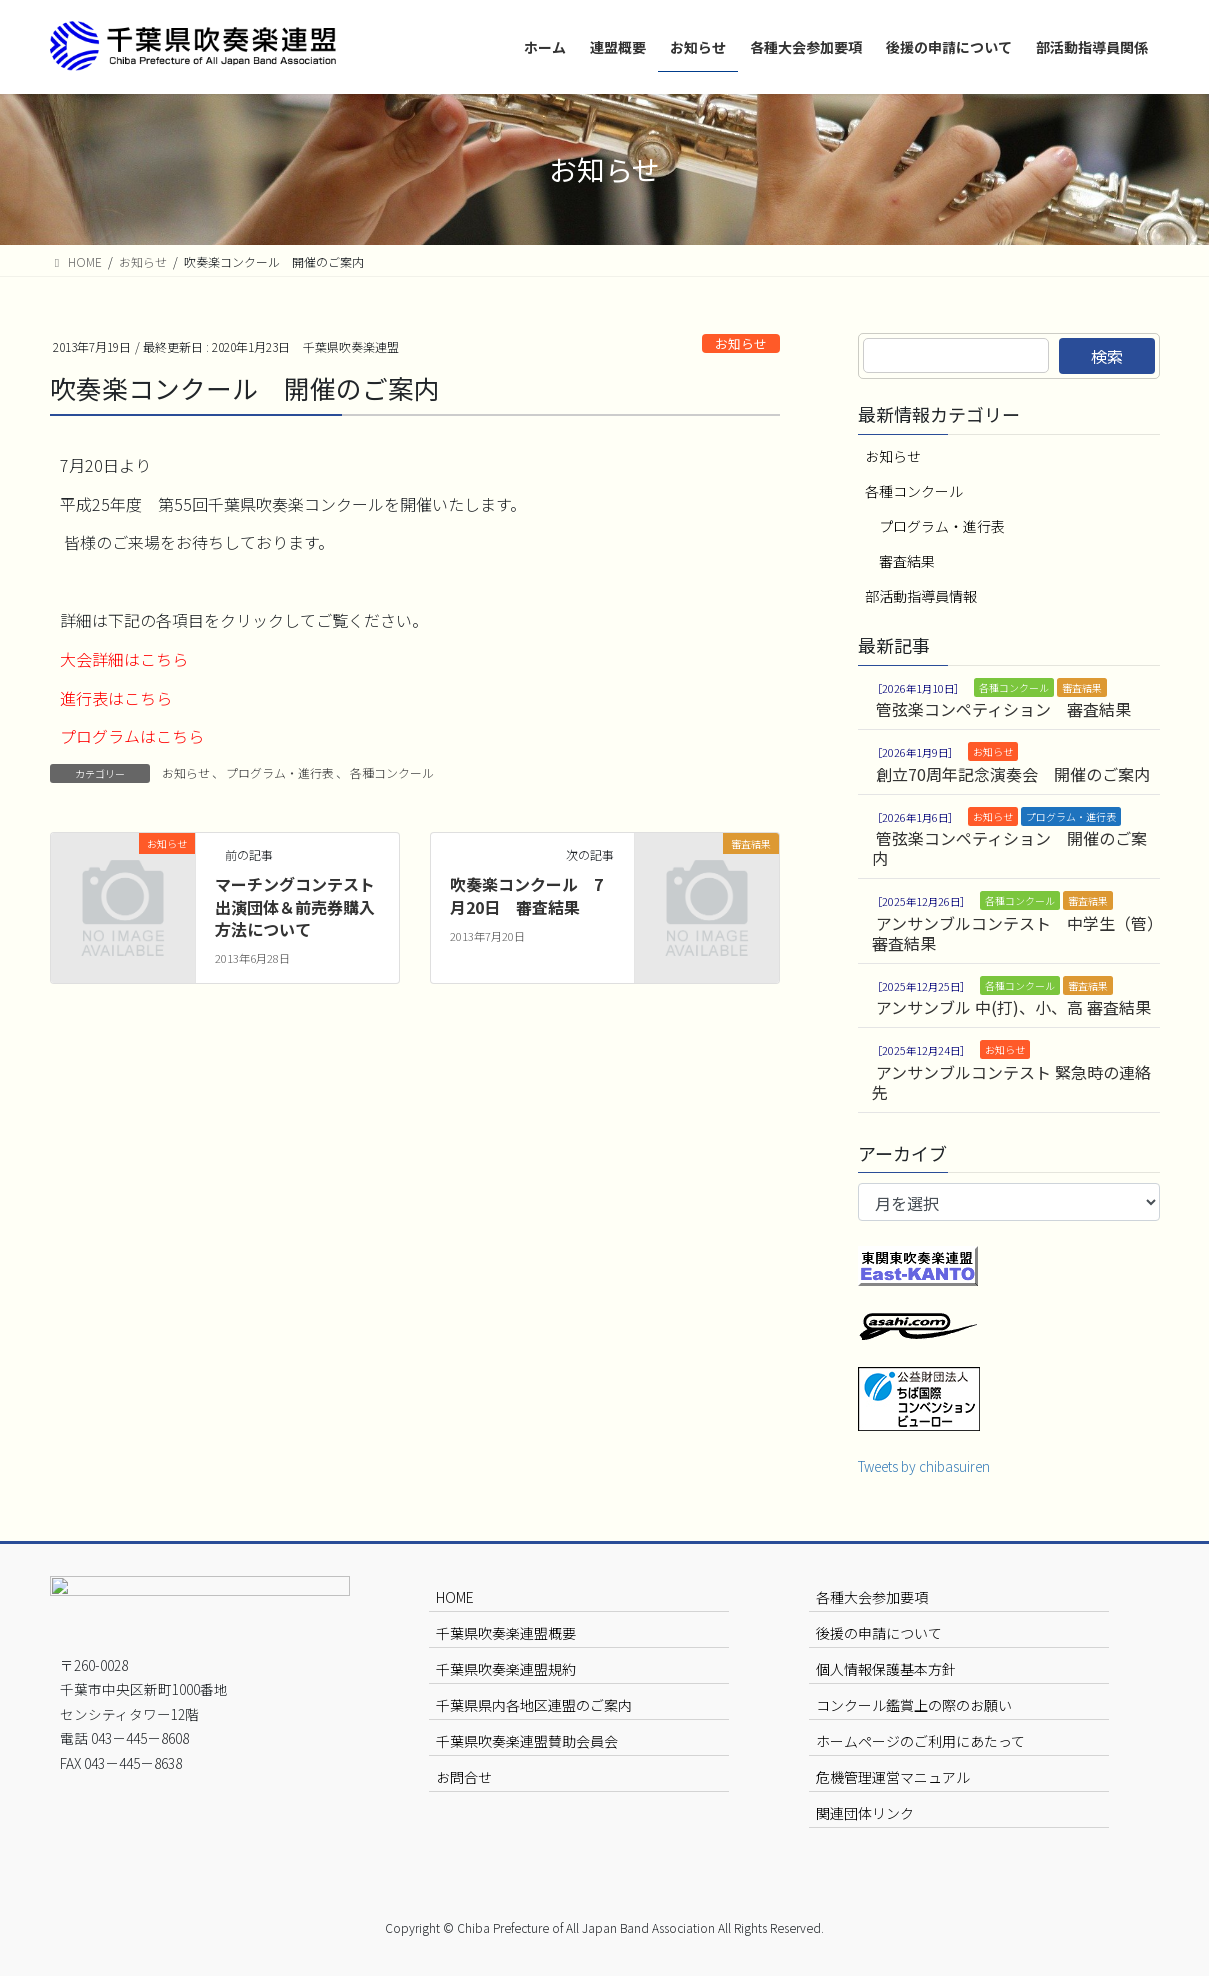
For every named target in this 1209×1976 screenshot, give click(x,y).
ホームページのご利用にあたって (920, 1741)
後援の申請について (879, 1633)
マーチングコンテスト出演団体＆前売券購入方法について (295, 906)
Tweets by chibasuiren (924, 1466)
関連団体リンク (865, 1813)
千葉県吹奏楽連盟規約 (506, 1669)
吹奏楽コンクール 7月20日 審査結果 (526, 895)
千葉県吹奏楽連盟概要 (506, 1633)
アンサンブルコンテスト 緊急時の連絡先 (1011, 1082)
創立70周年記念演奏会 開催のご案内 (1013, 774)
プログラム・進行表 (280, 772)
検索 (1107, 356)
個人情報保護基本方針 (886, 1669)
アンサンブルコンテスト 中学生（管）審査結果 (1013, 933)
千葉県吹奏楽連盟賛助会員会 (527, 1741)
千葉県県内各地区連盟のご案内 (534, 1705)
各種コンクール (392, 772)
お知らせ (741, 343)
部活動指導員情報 (921, 596)
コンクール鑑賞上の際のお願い (914, 1705)
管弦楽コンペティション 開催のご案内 (1009, 848)
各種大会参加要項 (872, 1597)
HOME (455, 1597)
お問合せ (464, 1777)
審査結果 (907, 561)
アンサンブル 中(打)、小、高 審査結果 (1013, 1007)
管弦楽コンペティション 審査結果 (1003, 709)
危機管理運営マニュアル (893, 1777)
